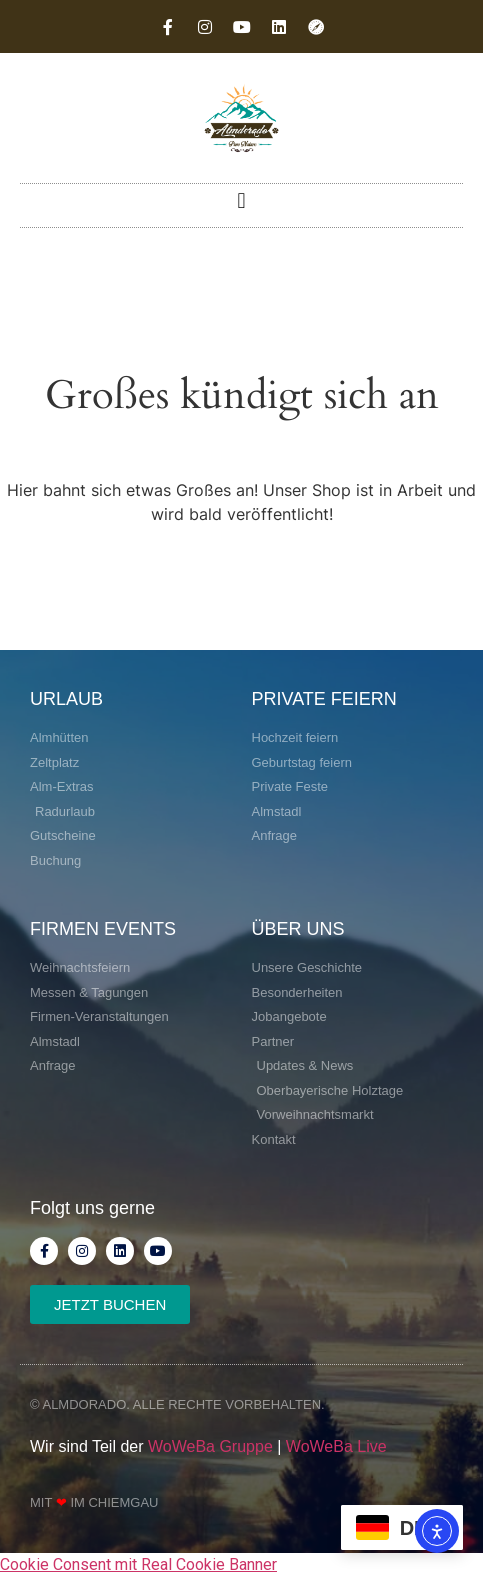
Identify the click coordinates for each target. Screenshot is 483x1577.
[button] (241, 200)
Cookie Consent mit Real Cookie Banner (138, 1564)
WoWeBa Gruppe (210, 1446)
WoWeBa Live (336, 1446)
